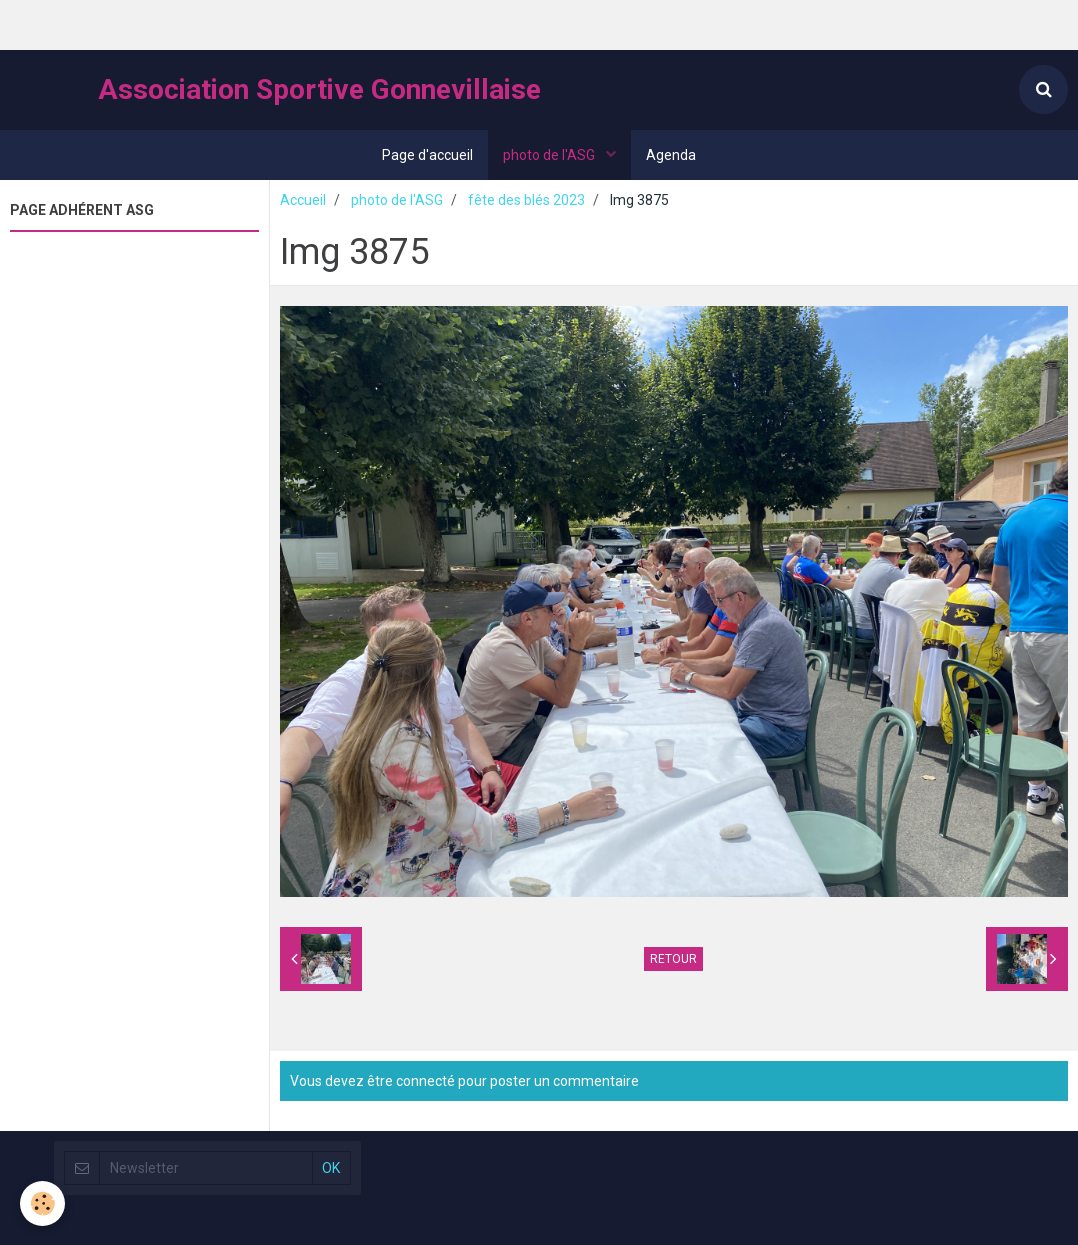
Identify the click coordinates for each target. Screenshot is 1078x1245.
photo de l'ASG (550, 155)
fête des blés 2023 (526, 200)
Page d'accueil (427, 155)
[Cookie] (42, 1203)
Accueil (303, 200)
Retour (673, 959)
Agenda (671, 155)
